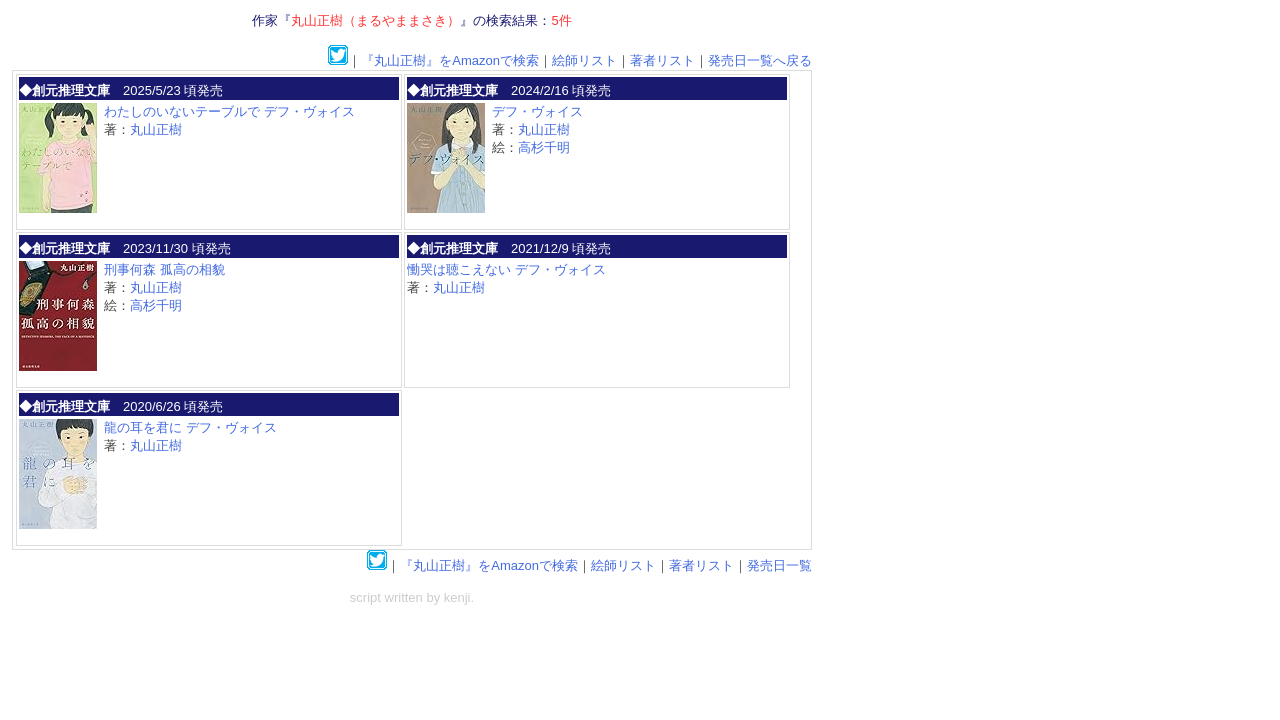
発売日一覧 (779, 565)
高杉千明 (544, 147)
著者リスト (662, 60)
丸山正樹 (156, 129)
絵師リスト (584, 60)
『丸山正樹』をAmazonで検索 (450, 60)
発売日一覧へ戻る (760, 60)
